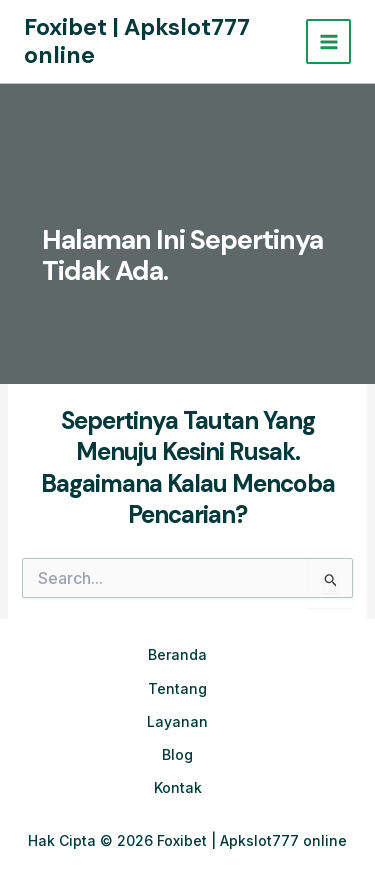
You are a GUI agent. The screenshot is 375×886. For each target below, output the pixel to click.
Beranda (177, 654)
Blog (177, 754)
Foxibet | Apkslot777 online (137, 41)
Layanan (177, 721)
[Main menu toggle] (328, 41)
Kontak (178, 787)
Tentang (177, 688)
